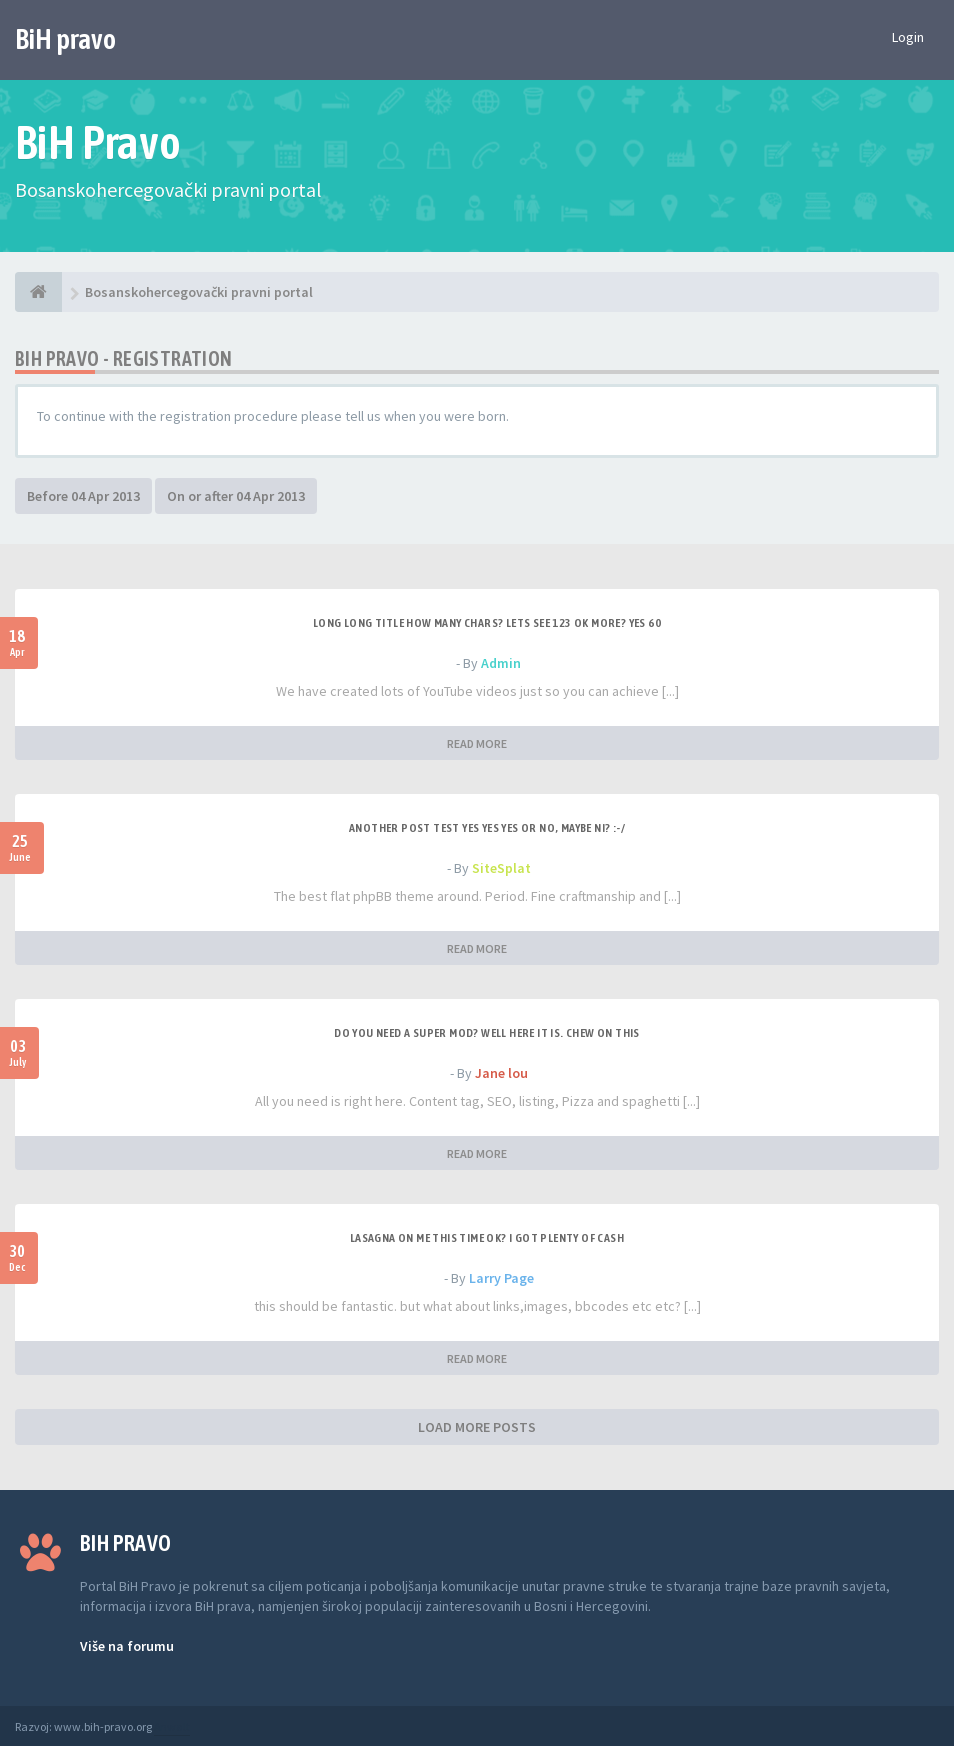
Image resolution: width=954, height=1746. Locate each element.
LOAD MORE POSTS (477, 1427)
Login (908, 37)
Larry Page (501, 1278)
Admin (501, 663)
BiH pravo (65, 39)
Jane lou (501, 1073)
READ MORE (477, 743)
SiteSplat (501, 868)
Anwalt (172, 1726)
